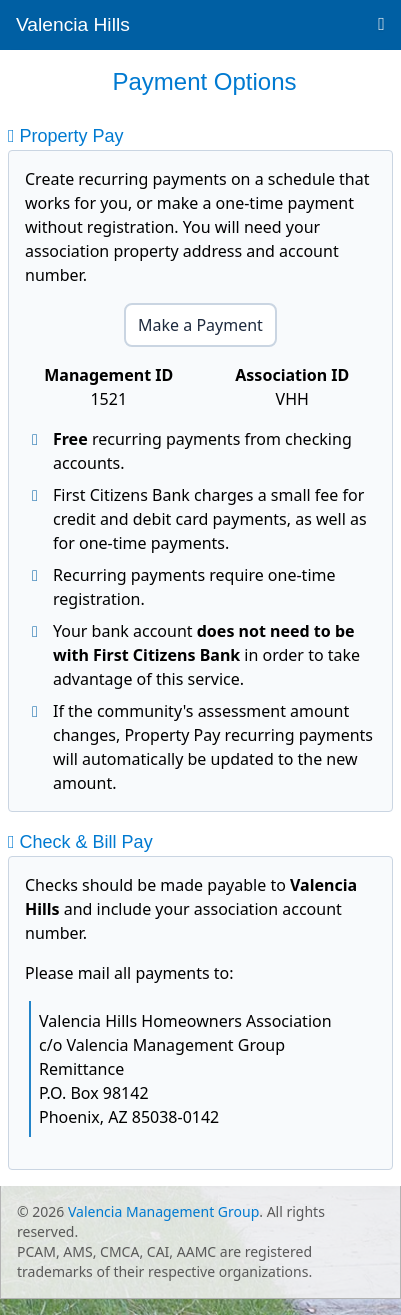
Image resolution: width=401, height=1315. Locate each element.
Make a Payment (200, 325)
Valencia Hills (73, 24)
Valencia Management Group (163, 1211)
